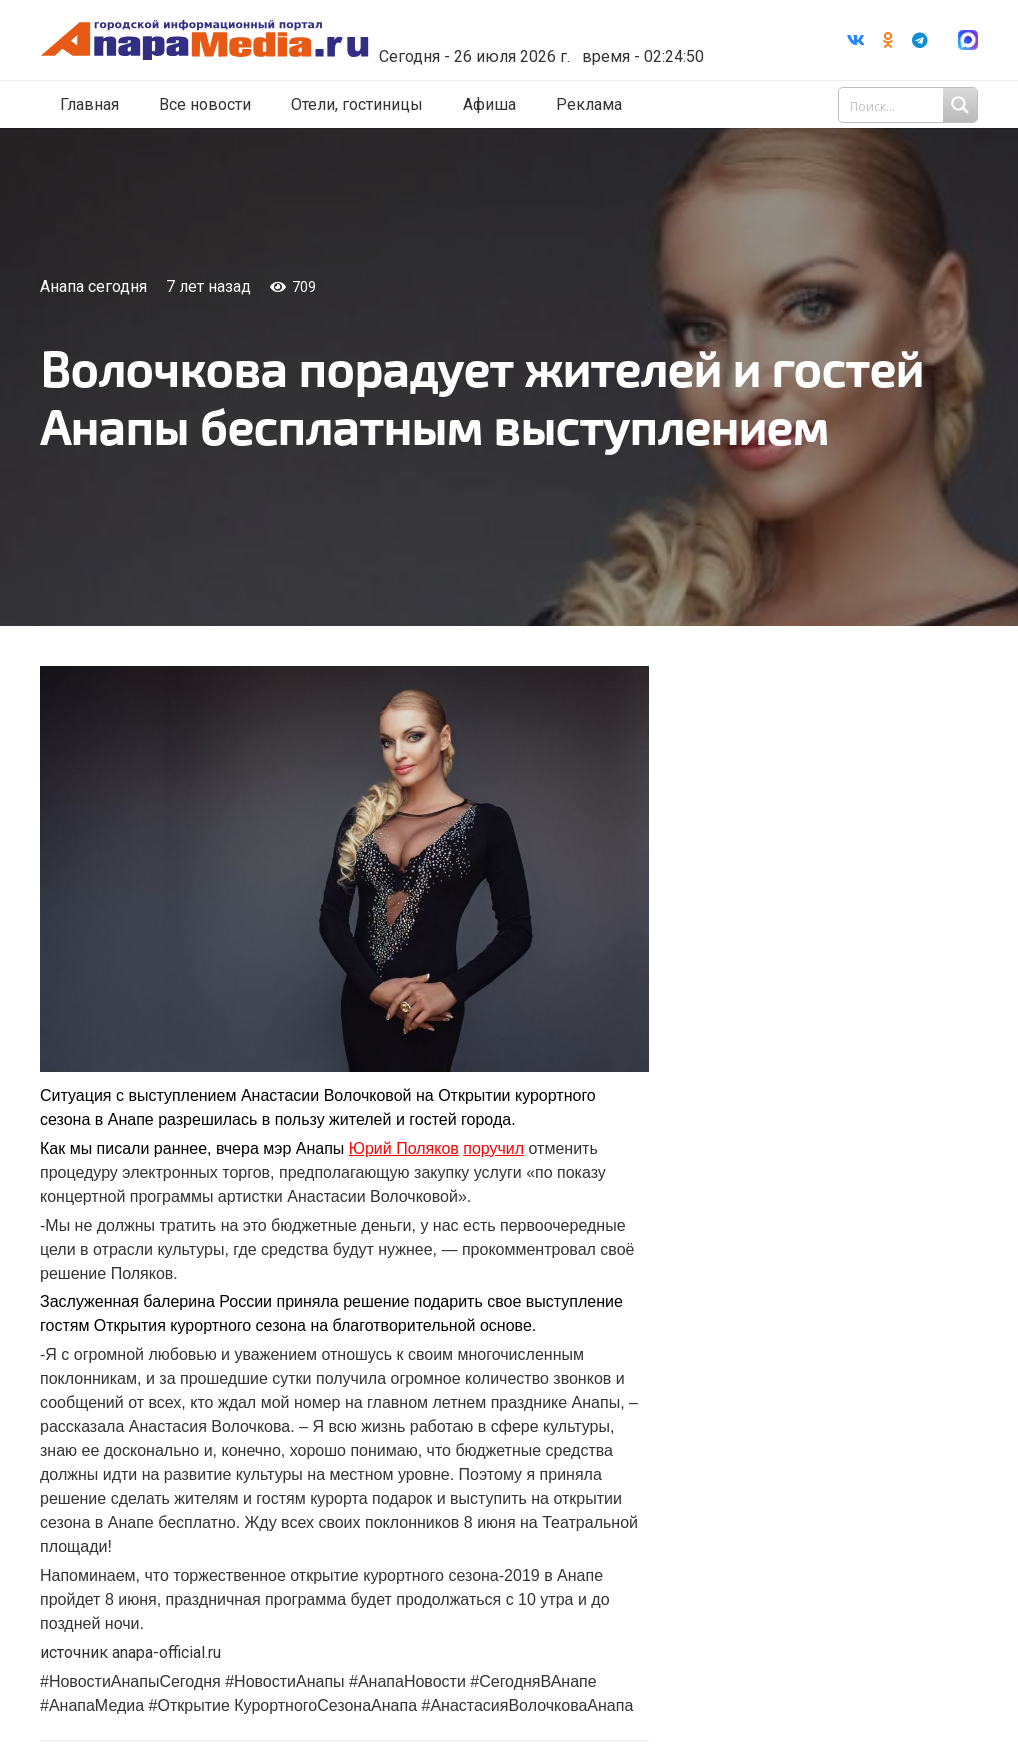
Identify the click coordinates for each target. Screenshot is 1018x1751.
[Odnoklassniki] (888, 40)
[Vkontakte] (856, 40)
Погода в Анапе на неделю (582, 12)
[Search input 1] (910, 106)
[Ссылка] (263, 40)
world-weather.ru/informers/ (582, 30)
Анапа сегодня (93, 286)
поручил (493, 1148)
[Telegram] (920, 40)
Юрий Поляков (404, 1148)
